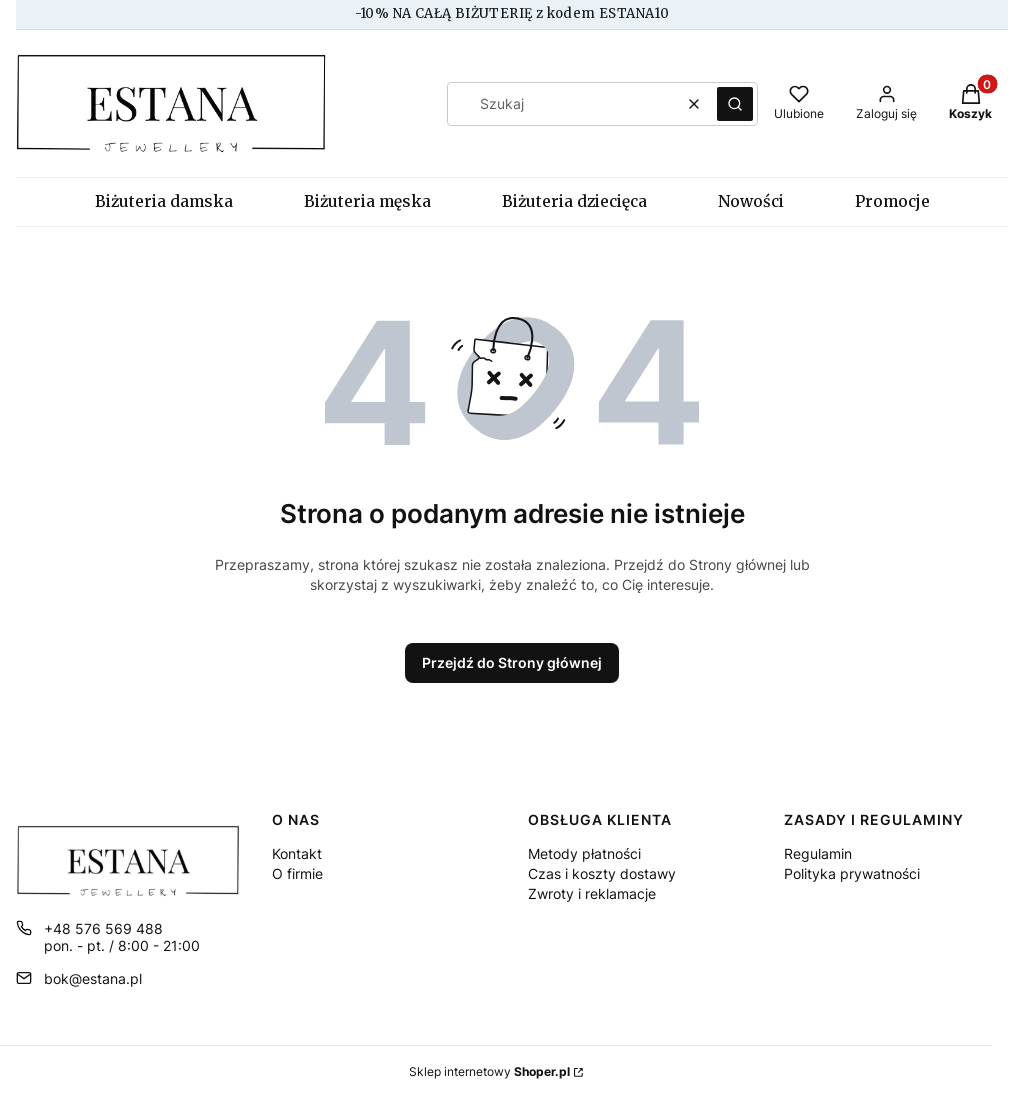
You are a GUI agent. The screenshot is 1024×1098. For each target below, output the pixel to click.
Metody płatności (584, 853)
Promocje (892, 201)
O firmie (297, 873)
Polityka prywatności (852, 873)
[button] (735, 104)
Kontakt (297, 853)
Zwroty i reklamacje (592, 893)
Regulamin (818, 853)
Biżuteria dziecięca (574, 201)
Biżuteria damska (164, 201)
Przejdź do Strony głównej (512, 662)
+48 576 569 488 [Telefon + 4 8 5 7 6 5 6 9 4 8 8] (103, 928)
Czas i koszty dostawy (602, 873)
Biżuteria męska (367, 201)
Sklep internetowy (489, 1071)
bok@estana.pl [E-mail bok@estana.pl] (93, 978)
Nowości (751, 201)
